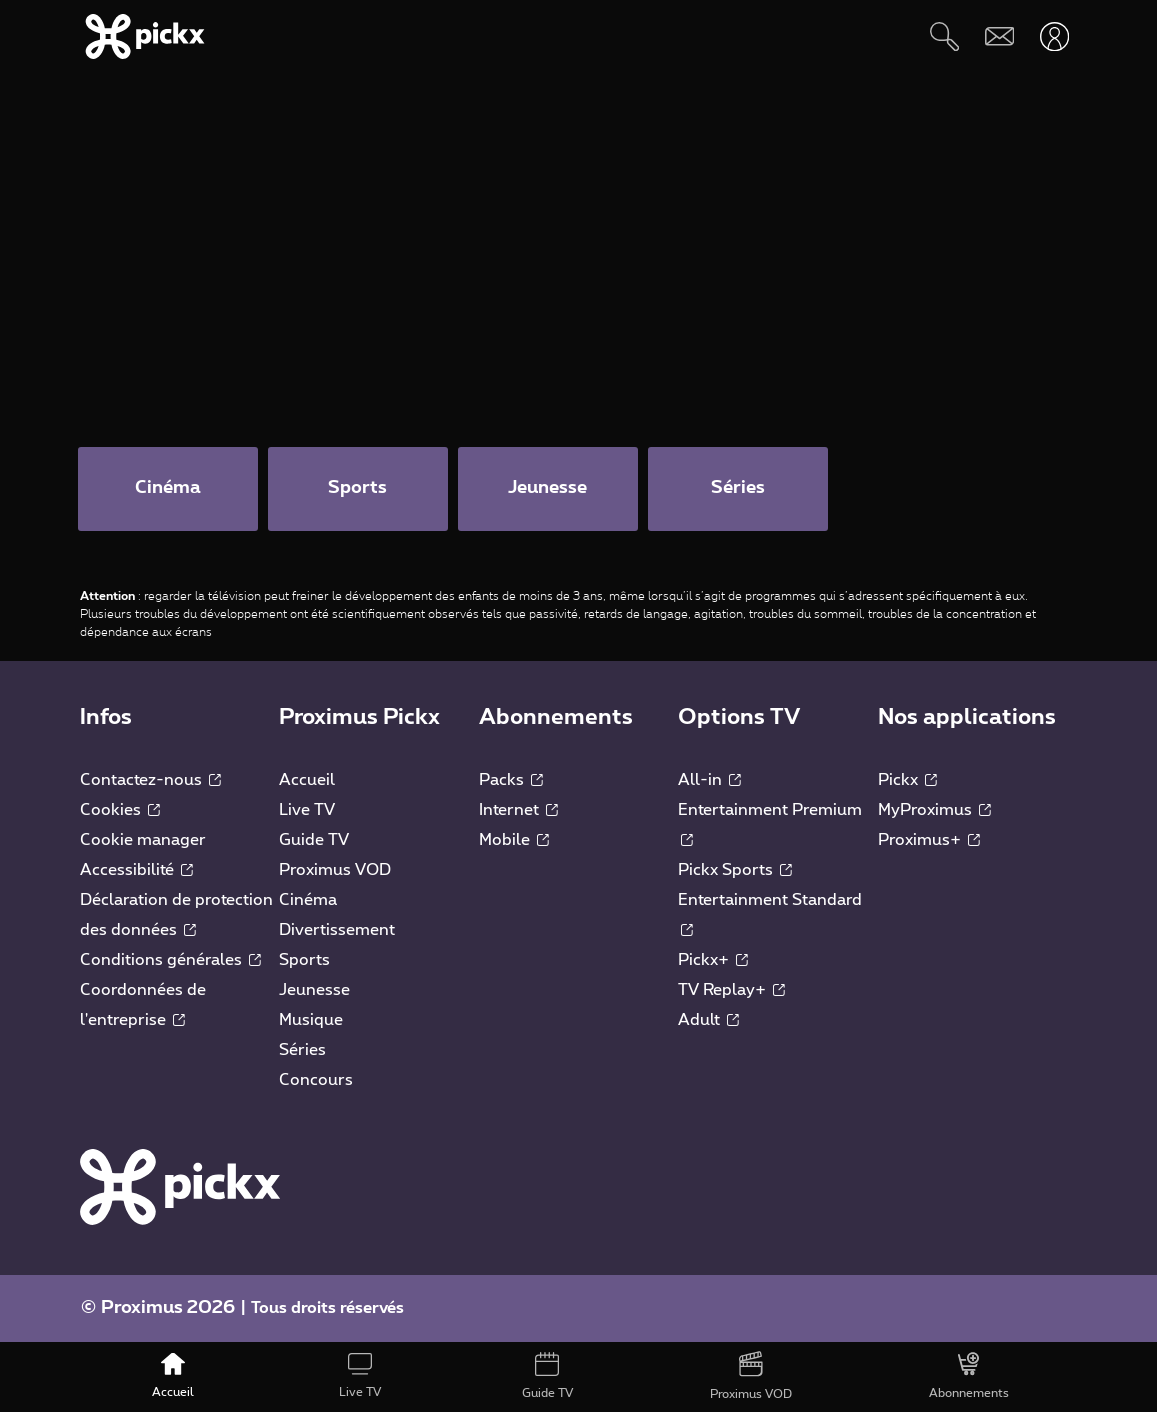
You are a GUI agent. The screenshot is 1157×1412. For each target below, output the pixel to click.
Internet (518, 811)
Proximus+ (929, 841)
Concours (316, 1081)
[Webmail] (999, 36)
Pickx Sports (735, 871)
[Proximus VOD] (750, 1377)
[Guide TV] (548, 1377)
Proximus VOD (335, 871)
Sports (304, 961)
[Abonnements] (968, 1377)
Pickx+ (713, 961)
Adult (708, 1021)
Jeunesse (314, 991)
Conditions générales (170, 961)
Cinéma (308, 901)
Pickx (907, 781)
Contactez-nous (150, 781)
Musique (311, 1021)
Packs (511, 781)
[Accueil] (173, 1377)
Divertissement (337, 931)
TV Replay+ (731, 991)
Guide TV (314, 841)
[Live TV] (360, 1377)
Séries (302, 1051)
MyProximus (934, 811)
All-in (709, 781)
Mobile (514, 841)
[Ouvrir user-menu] (1054, 36)
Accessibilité (136, 871)
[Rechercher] (944, 36)
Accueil (307, 781)
